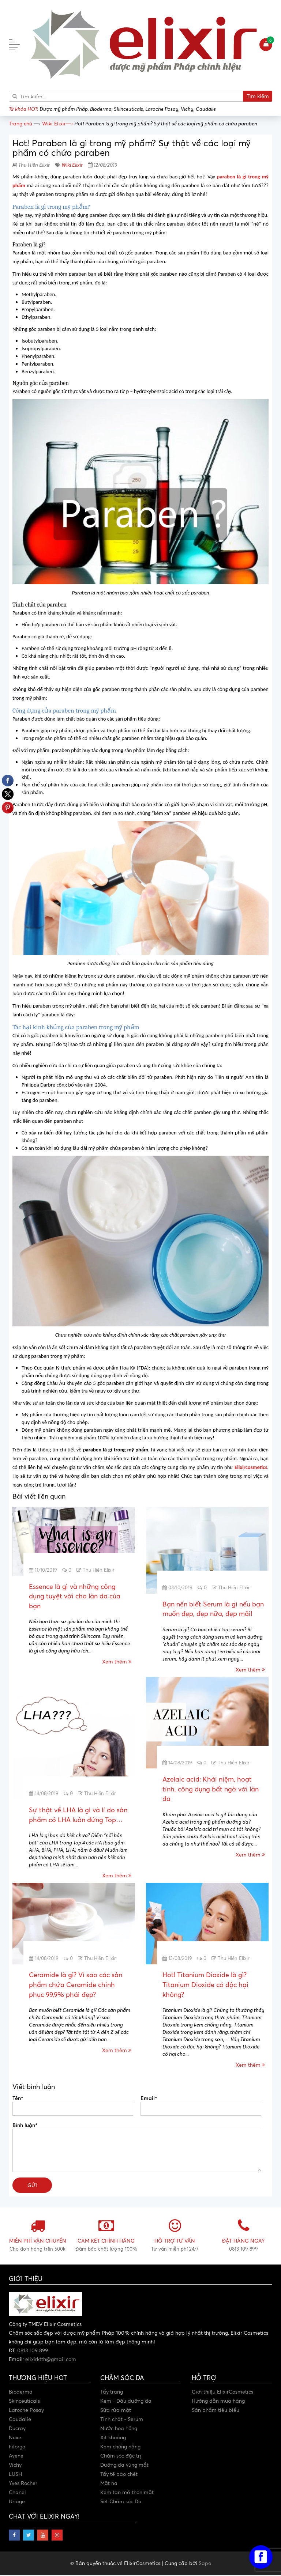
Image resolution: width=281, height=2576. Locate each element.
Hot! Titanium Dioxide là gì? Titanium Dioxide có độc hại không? (205, 1985)
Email (148, 2099)
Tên (17, 2099)
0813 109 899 (32, 2351)
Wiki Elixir (72, 164)
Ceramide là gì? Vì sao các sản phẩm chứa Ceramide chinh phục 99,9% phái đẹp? (75, 1985)
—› (57, 123)
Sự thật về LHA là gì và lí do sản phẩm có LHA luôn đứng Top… (78, 1815)
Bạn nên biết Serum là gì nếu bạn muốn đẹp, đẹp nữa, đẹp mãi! (213, 1609)
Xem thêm (116, 1662)
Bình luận (24, 2126)
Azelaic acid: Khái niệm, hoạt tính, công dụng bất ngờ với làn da (210, 1789)
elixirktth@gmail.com (50, 2360)
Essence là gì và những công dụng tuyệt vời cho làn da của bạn (74, 1596)
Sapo (205, 2564)
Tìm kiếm (258, 96)
